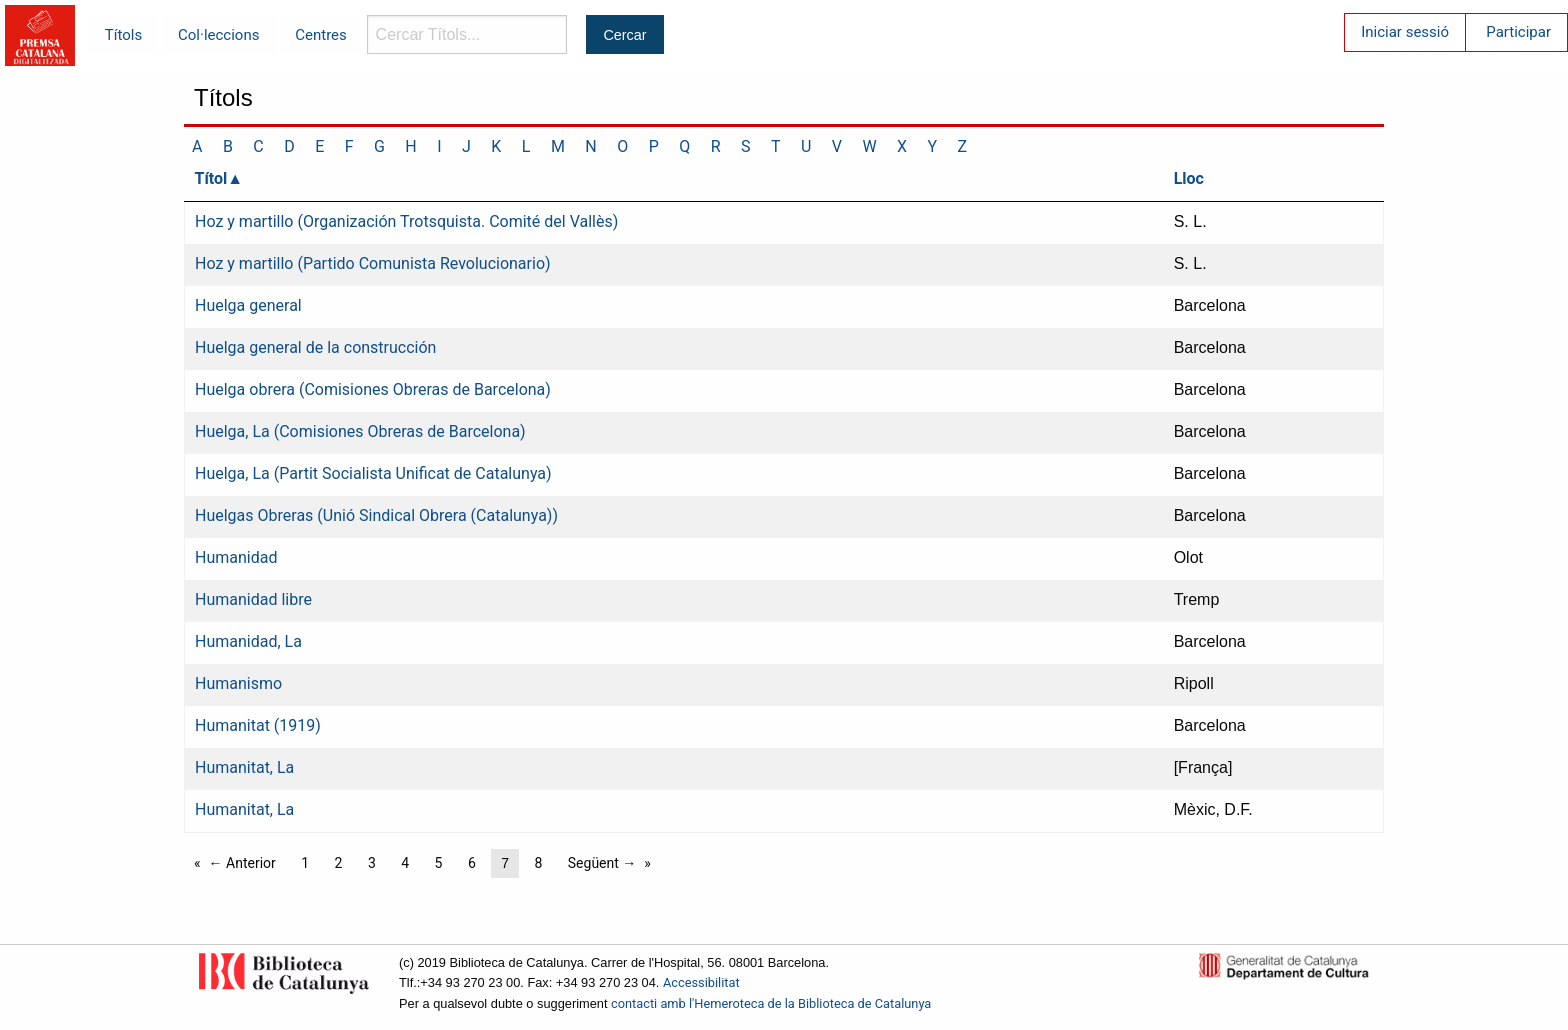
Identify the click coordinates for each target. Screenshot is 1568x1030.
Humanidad (236, 557)
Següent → (602, 863)
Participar (1518, 32)
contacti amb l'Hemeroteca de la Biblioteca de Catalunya (771, 1003)
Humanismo (238, 683)
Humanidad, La (248, 641)
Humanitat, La (244, 767)
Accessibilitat (701, 982)
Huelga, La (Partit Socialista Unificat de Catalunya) (373, 473)
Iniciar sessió (1405, 32)
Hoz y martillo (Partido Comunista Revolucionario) (373, 263)
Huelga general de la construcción (315, 347)
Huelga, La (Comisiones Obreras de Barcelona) (360, 431)
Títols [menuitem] (123, 35)
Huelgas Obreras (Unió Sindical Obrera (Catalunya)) (376, 515)
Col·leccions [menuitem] (218, 35)
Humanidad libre (253, 599)
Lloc (1189, 178)
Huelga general (248, 305)
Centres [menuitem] (321, 35)
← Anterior (242, 863)
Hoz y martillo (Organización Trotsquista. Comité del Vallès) (406, 221)
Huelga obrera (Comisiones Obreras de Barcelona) (373, 389)
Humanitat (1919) (258, 725)
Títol (211, 178)
